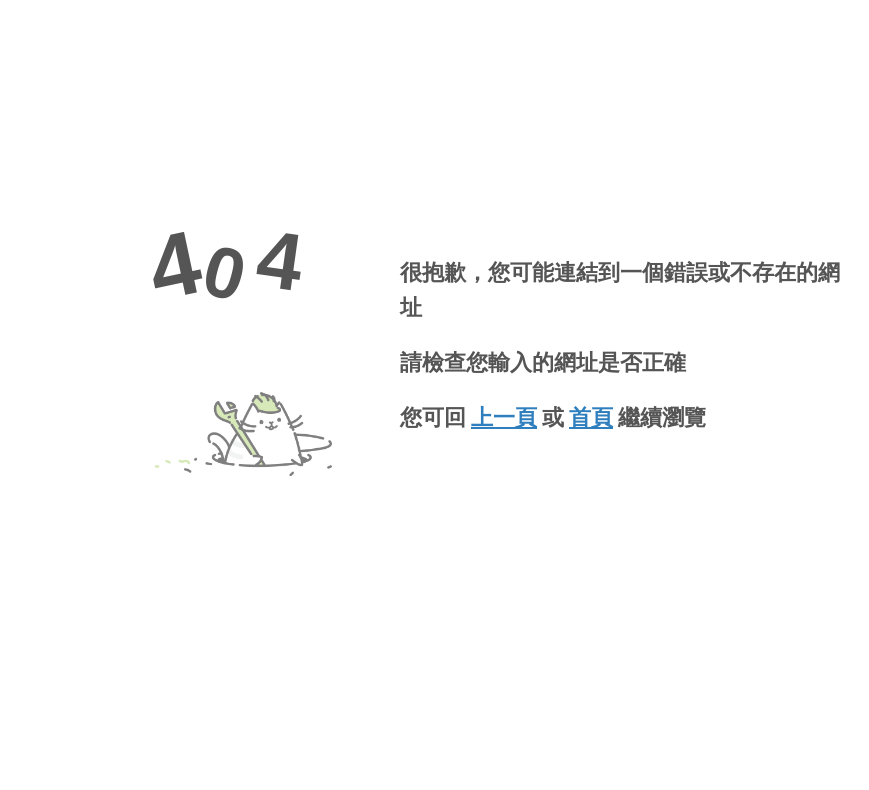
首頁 (591, 417)
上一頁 (504, 417)
